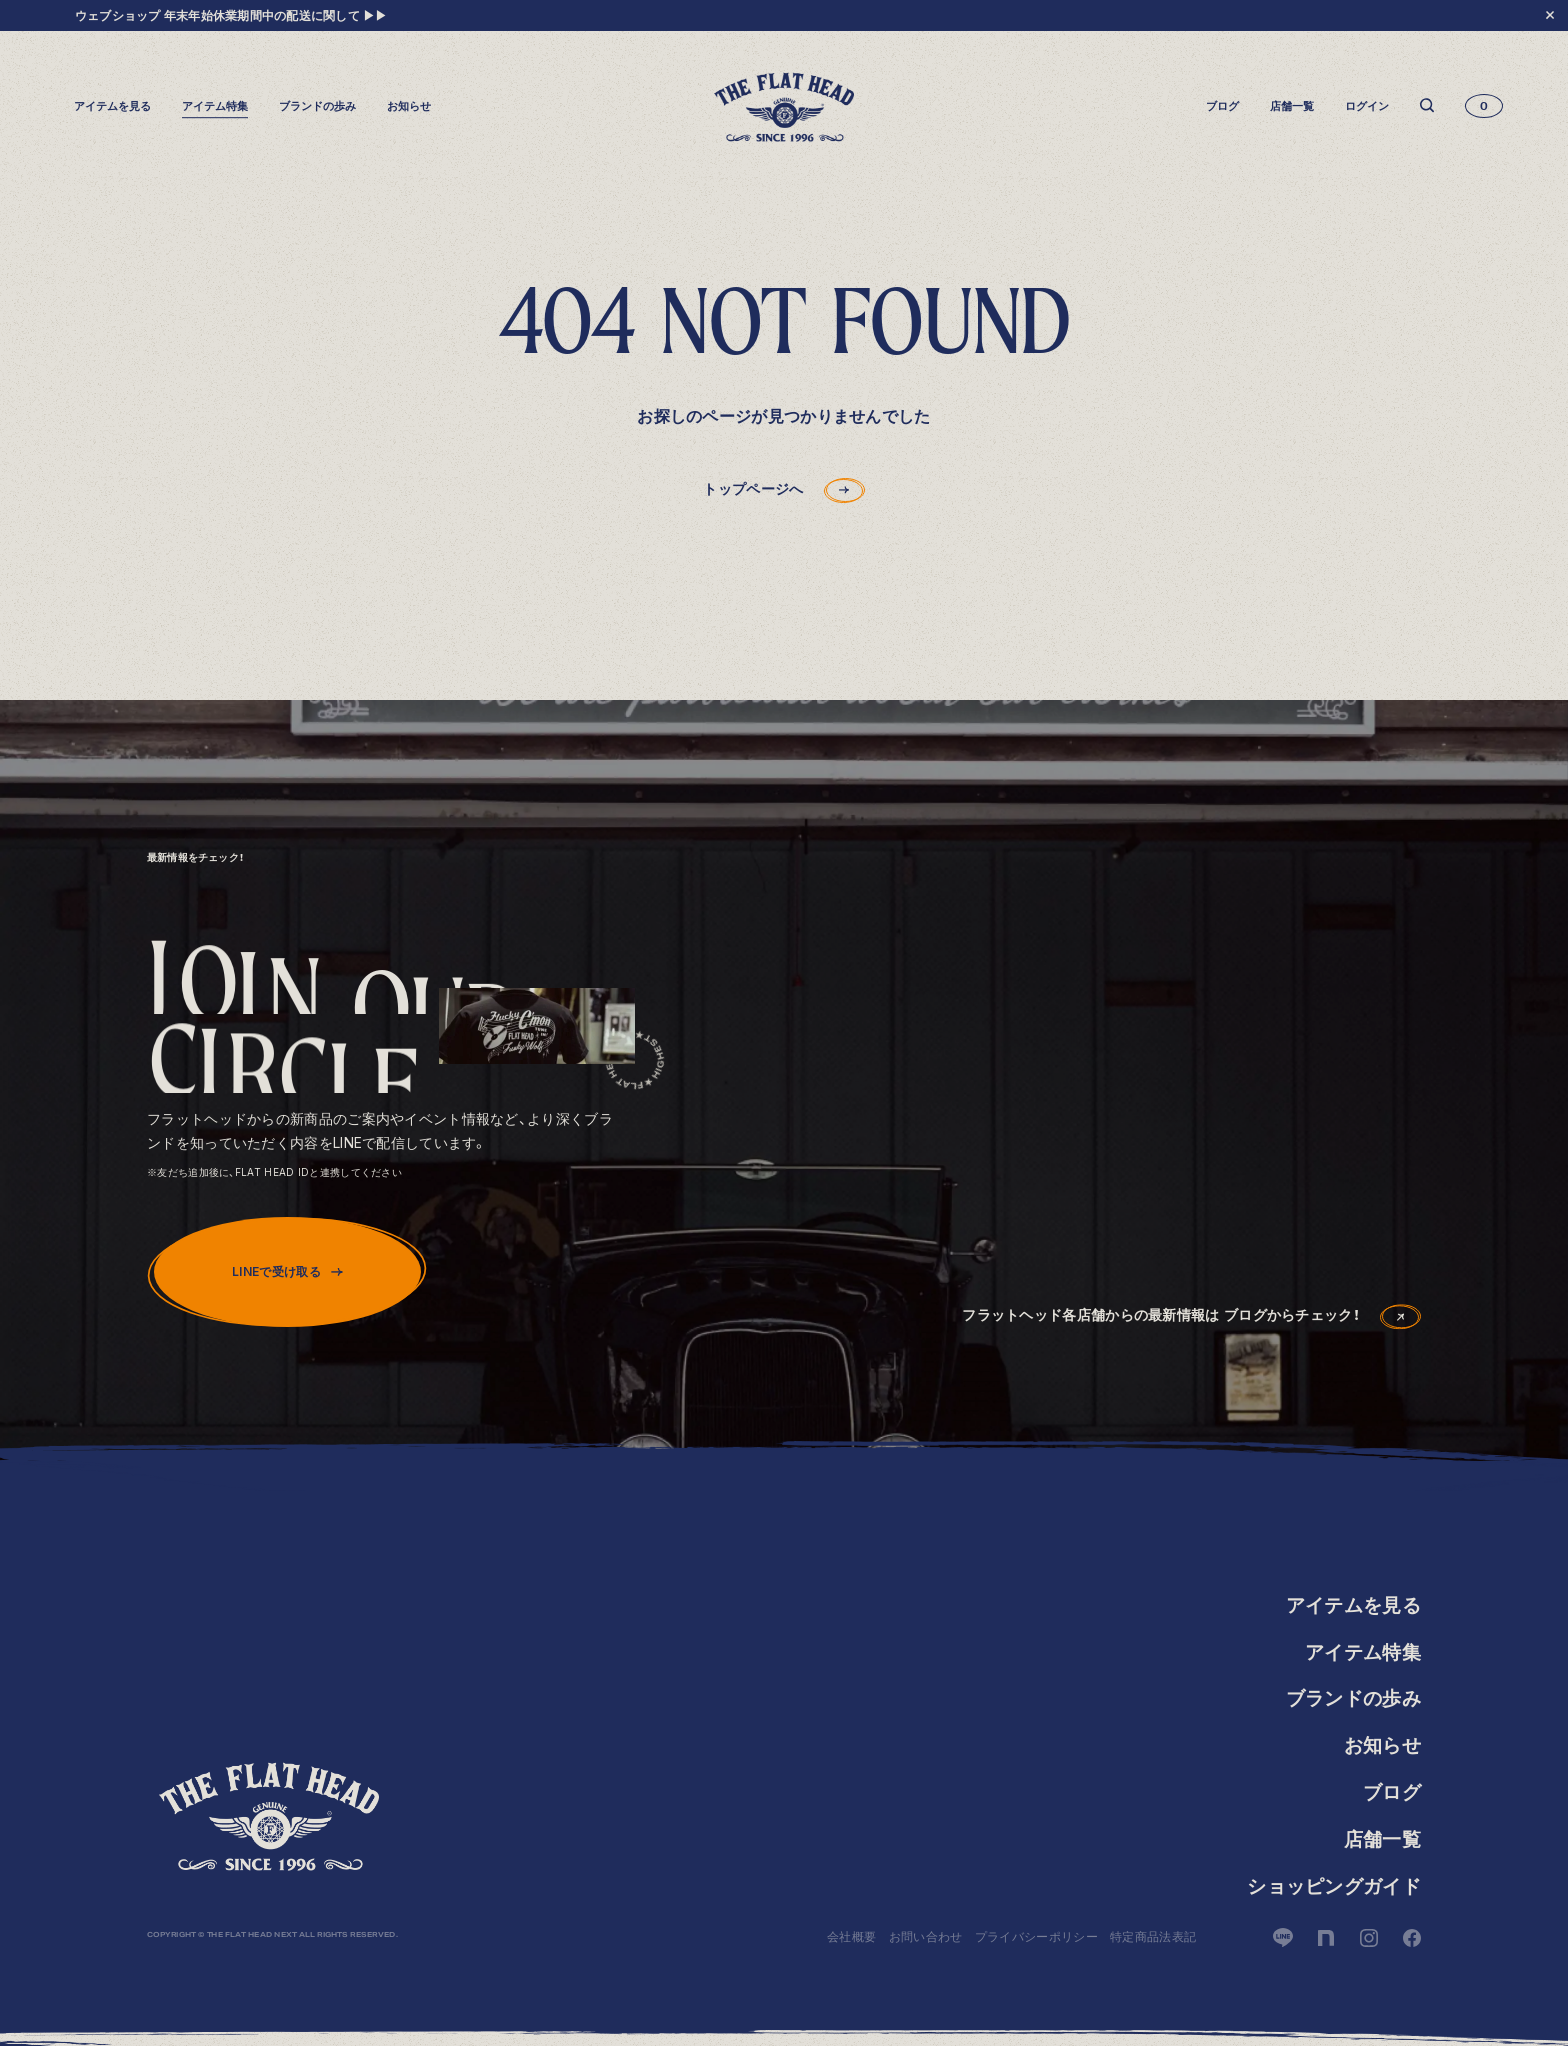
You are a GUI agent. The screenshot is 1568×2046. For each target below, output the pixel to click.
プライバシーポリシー (1036, 1936)
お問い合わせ (926, 1936)
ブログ (1222, 106)
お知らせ (409, 106)
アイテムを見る (1353, 1605)
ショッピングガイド (1334, 1886)
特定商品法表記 (1153, 1936)
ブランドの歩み (317, 106)
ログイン (1367, 106)
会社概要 (851, 1936)
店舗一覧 (1292, 106)
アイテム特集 (215, 106)
